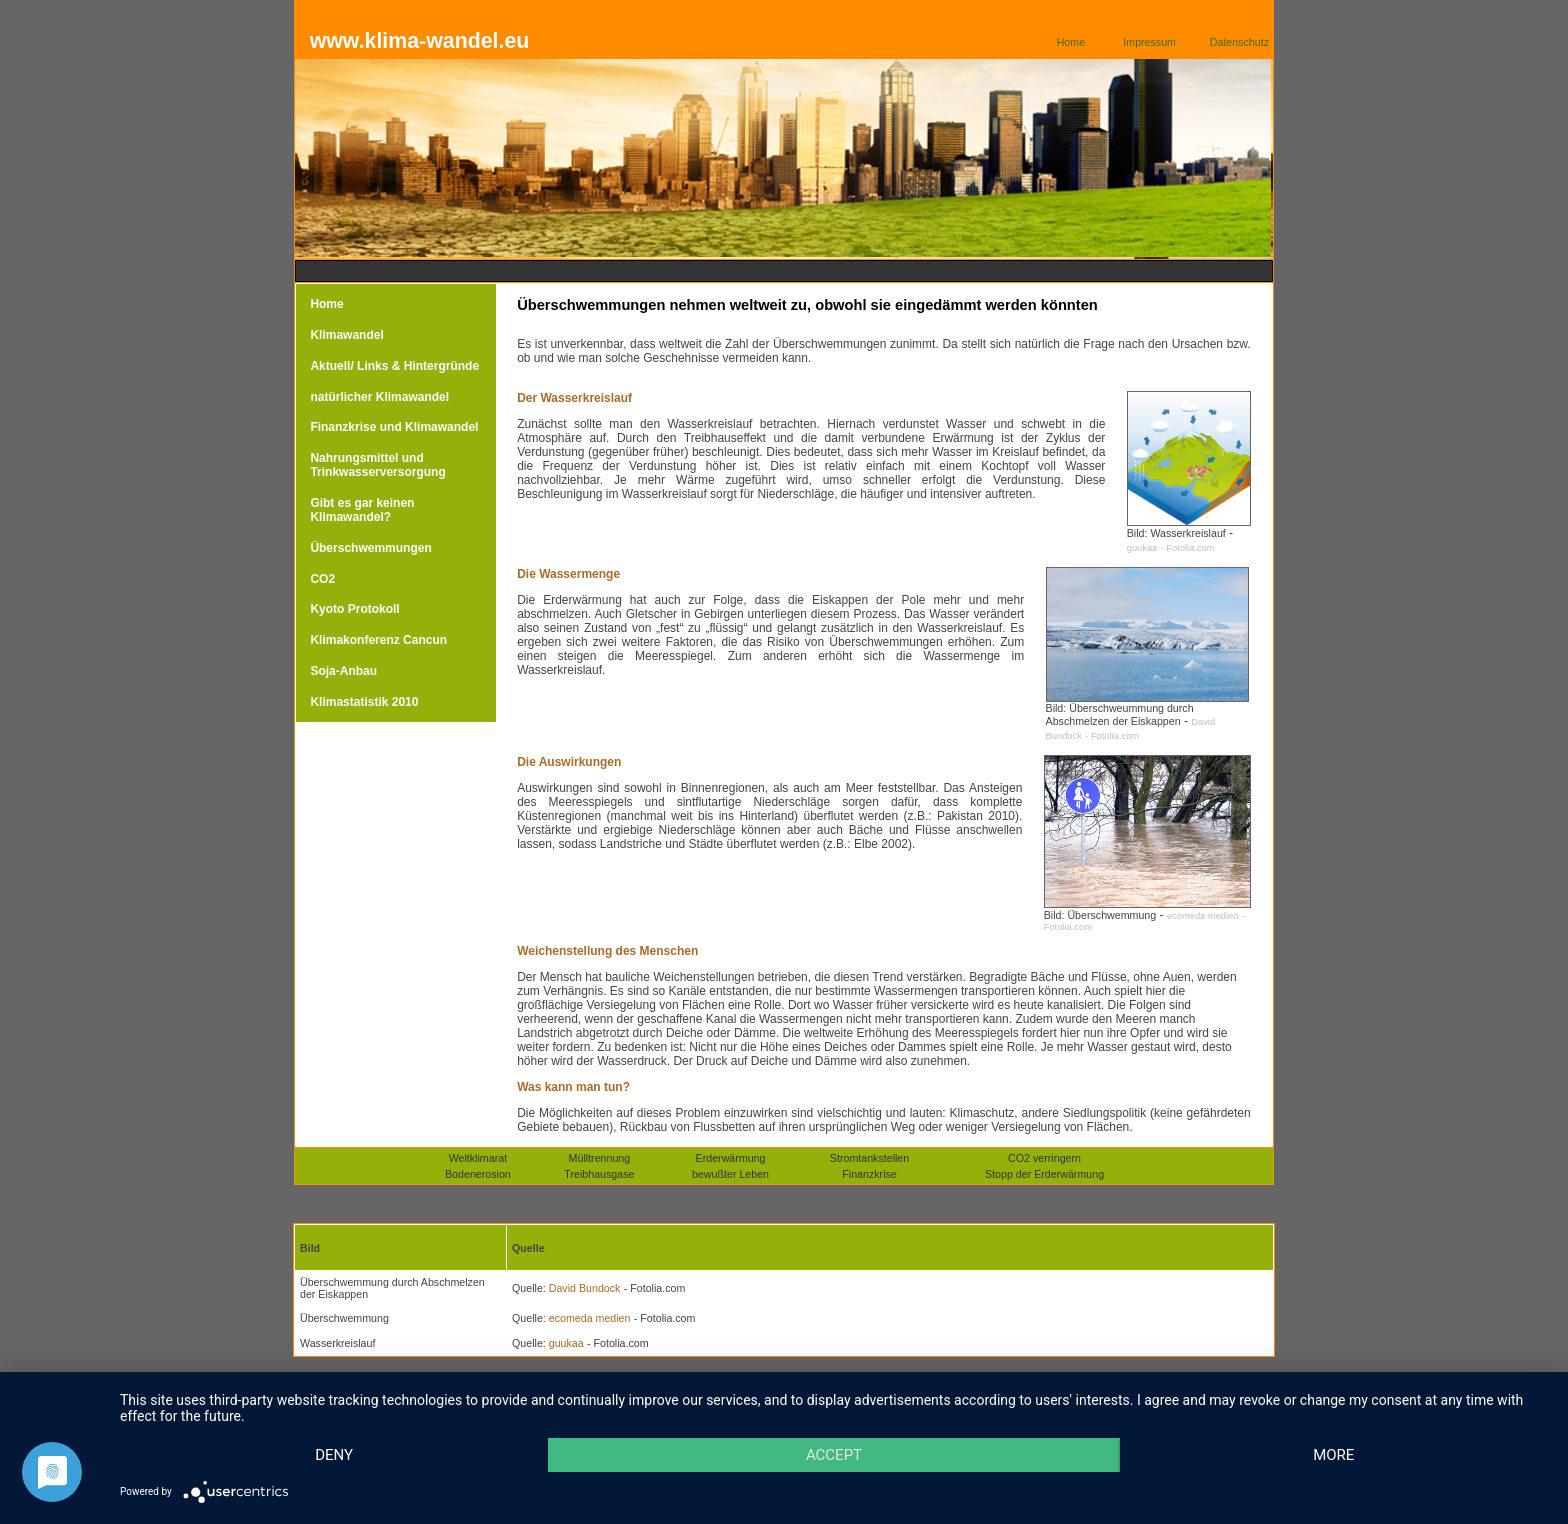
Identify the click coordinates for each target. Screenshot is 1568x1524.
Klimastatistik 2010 (364, 702)
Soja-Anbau (343, 671)
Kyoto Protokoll (354, 609)
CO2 (322, 579)
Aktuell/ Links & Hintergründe (394, 366)
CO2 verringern (1044, 1158)
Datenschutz (1239, 42)
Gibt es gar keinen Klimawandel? (362, 510)
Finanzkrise (869, 1174)
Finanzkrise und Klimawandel (394, 427)
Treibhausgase (599, 1174)
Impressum (1149, 42)
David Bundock (583, 1288)
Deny (334, 1455)
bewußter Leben (730, 1174)
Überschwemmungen (370, 548)
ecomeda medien (1203, 916)
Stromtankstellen (869, 1158)
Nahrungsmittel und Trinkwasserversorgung (377, 465)
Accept (834, 1455)
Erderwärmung (731, 1158)
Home (1071, 42)
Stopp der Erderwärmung (1044, 1174)
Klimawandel (346, 335)
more (1333, 1455)
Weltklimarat (478, 1158)
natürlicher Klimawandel (379, 397)
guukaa (1142, 548)
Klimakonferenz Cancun (378, 640)
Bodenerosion (478, 1174)
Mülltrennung (600, 1158)
